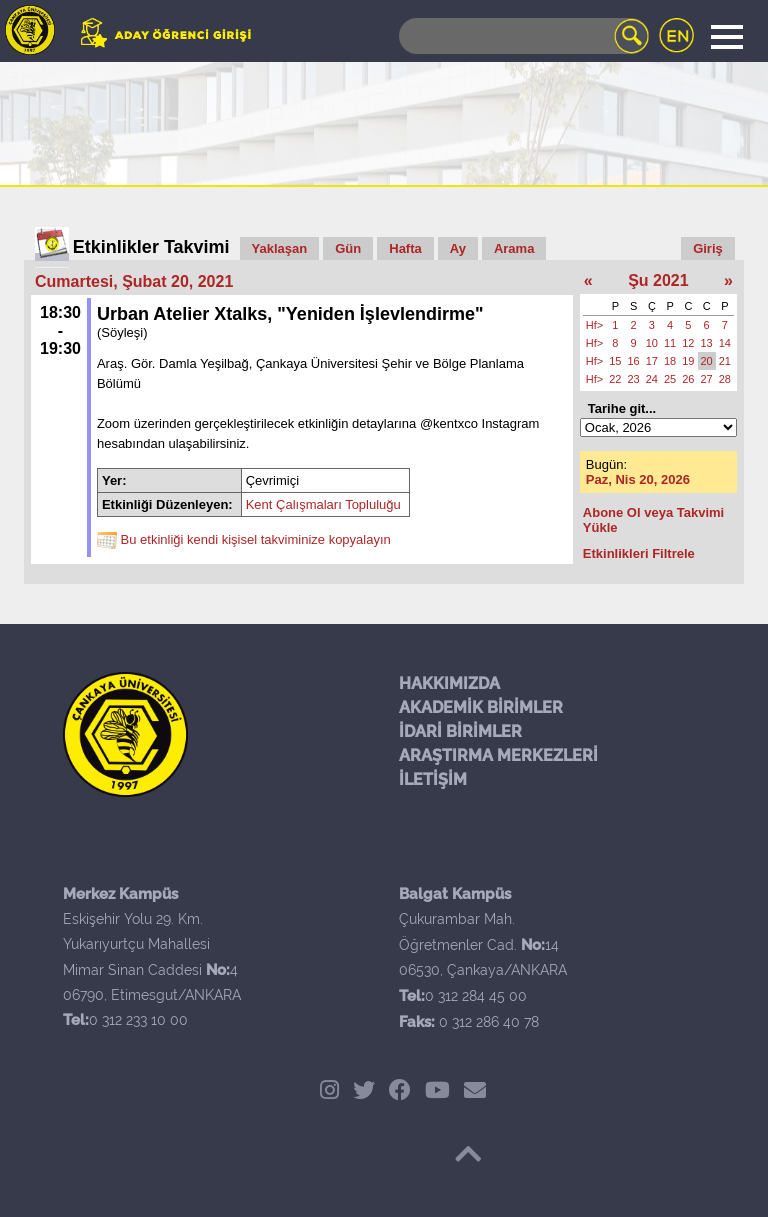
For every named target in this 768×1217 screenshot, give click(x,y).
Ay (458, 248)
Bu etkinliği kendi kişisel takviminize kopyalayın (256, 540)
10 (652, 343)
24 (652, 379)
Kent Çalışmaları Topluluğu (323, 504)
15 (615, 361)
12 (688, 343)
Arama (514, 248)
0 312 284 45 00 (476, 996)
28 (725, 379)
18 (670, 361)
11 (670, 343)
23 (634, 379)
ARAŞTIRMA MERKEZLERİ (498, 755)
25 (670, 379)
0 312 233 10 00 (138, 1020)
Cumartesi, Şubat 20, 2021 (134, 281)
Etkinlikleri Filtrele (639, 553)
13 (707, 343)
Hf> (594, 325)
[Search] (524, 36)
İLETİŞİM (433, 779)
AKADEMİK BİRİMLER (481, 707)
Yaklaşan (280, 248)
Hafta (405, 248)
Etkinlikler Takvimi (151, 247)
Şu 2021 (658, 280)
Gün (348, 248)
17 (652, 361)
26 (688, 379)
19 (688, 361)
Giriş (708, 248)
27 (707, 379)
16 (634, 361)
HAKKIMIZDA (449, 683)
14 (725, 343)
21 (725, 361)
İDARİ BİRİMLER (460, 731)
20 (707, 361)
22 (615, 379)
